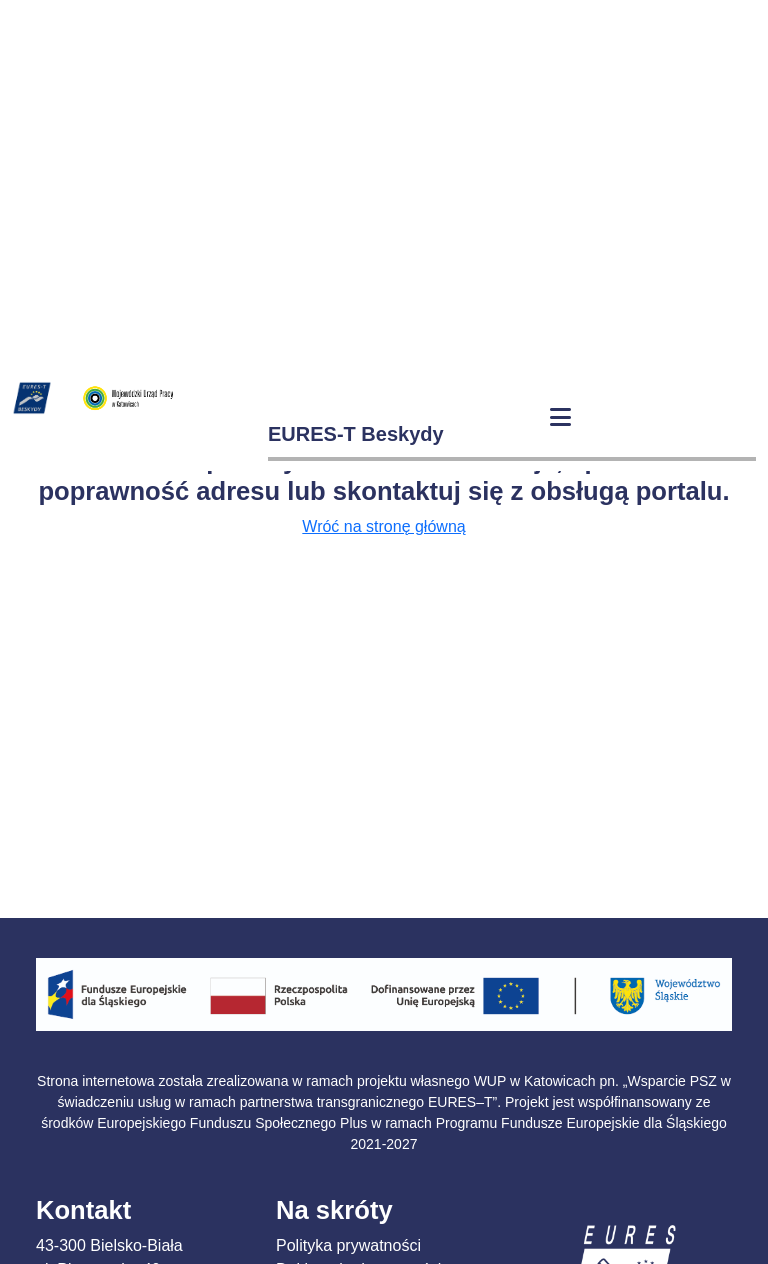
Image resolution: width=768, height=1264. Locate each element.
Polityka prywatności (348, 1245)
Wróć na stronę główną (383, 526)
